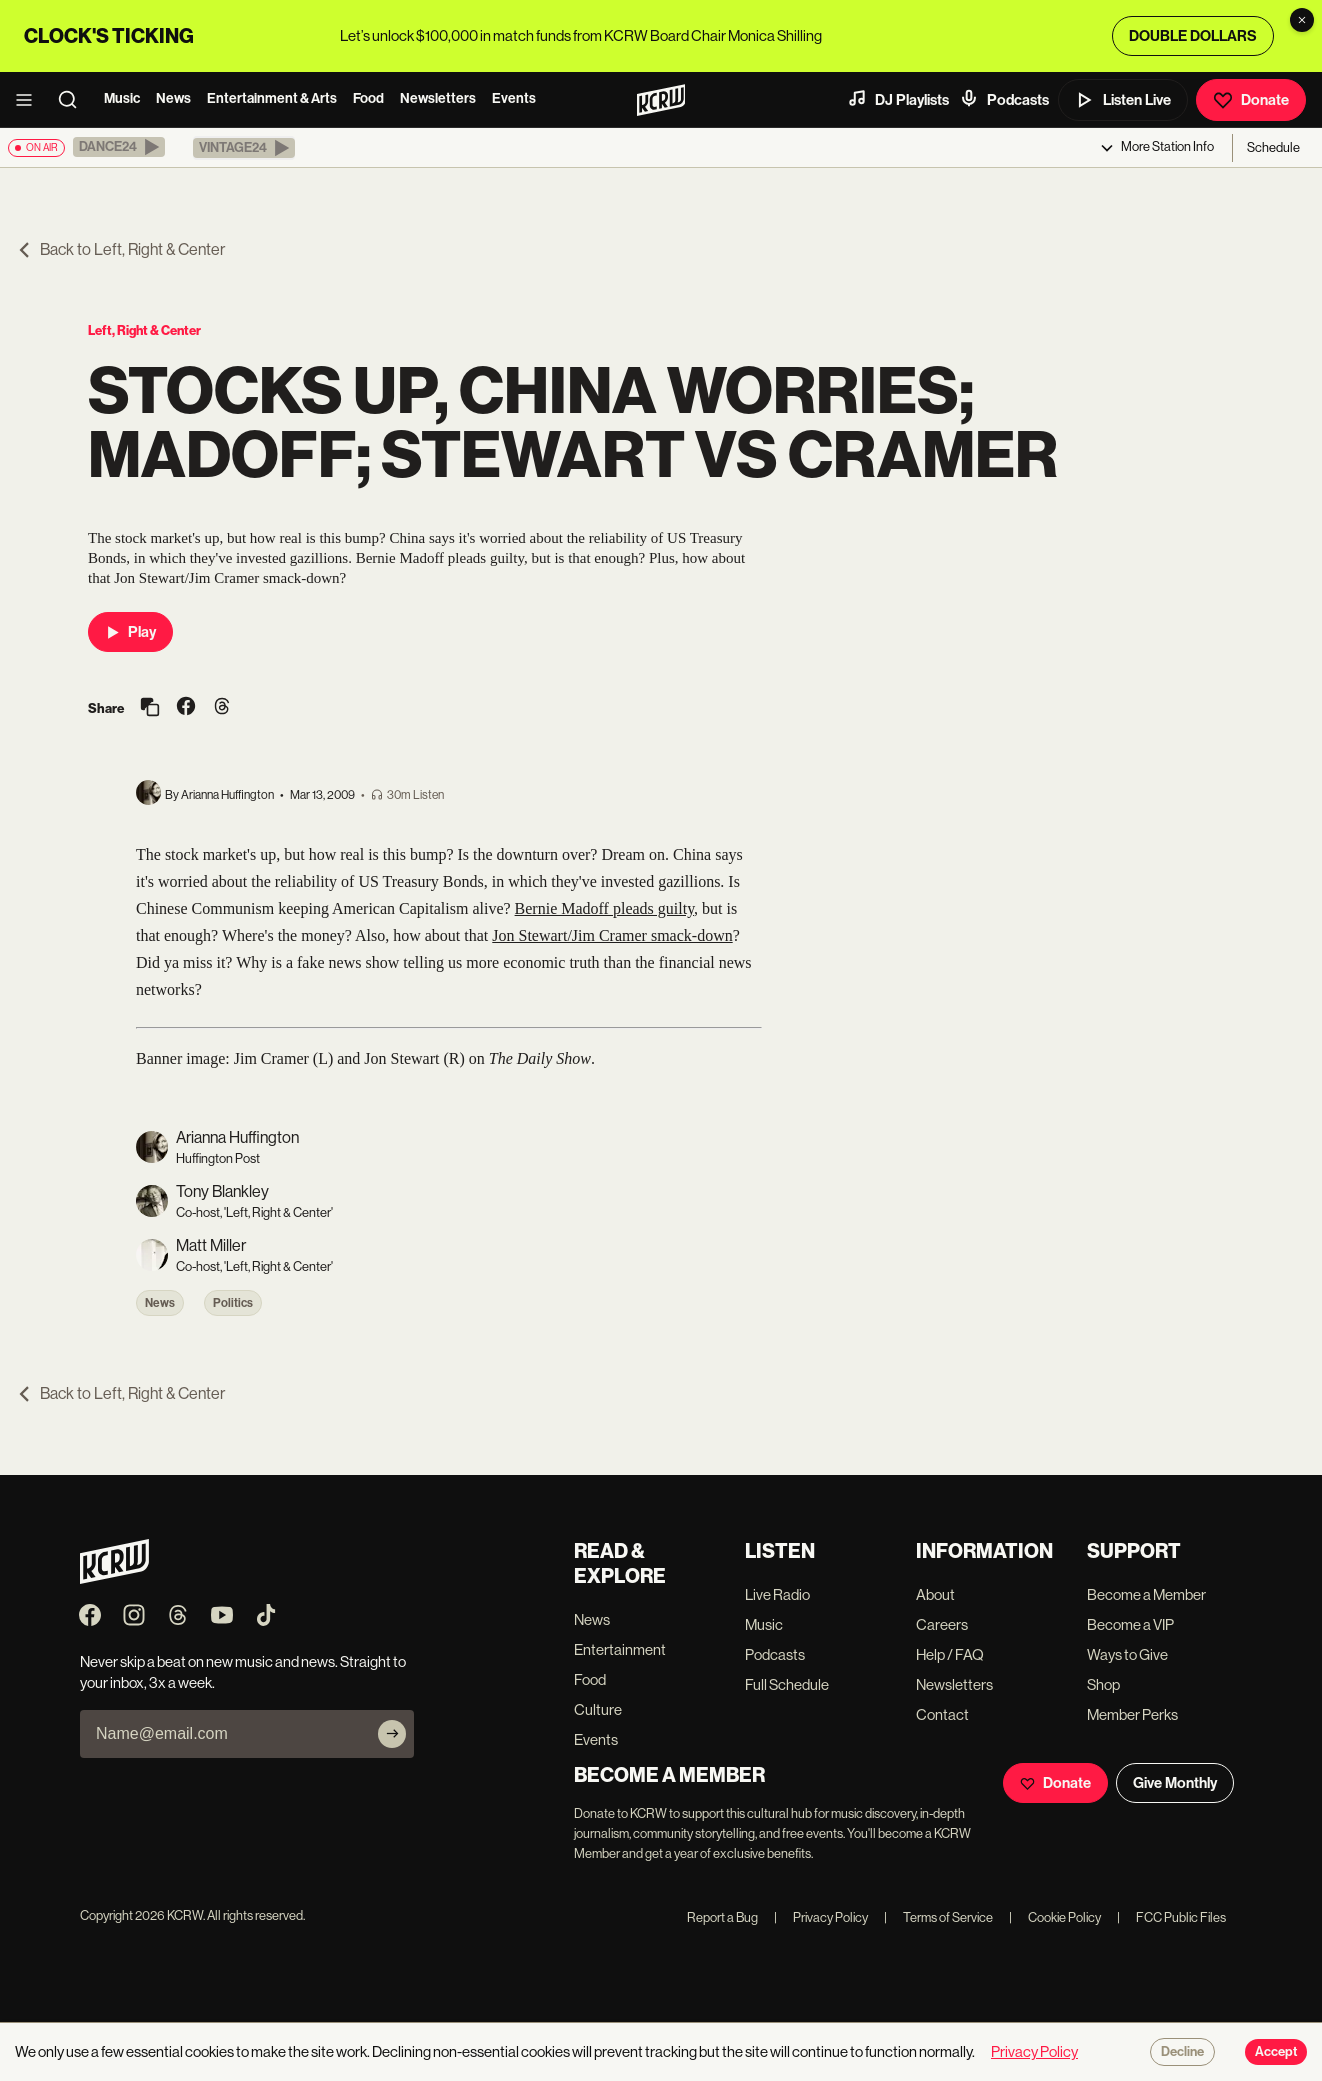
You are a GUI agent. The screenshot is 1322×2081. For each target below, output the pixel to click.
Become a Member (1146, 1594)
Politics (233, 1303)
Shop (1103, 1684)
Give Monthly (1175, 1783)
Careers (942, 1624)
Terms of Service (938, 1917)
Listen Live (1123, 100)
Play (130, 632)
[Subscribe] (392, 1734)
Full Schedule (787, 1684)
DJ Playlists (898, 99)
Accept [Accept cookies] (1276, 2052)
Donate (1251, 100)
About (935, 1594)
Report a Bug (722, 1917)
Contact (942, 1714)
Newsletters (438, 98)
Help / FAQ (950, 1654)
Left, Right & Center (144, 330)
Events (514, 98)
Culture (598, 1709)
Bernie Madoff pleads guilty (605, 908)
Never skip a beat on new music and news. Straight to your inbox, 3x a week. (243, 1672)
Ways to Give (1127, 1654)
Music (122, 98)
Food (368, 98)
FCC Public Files (1171, 1917)
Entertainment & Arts (272, 98)
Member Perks (1132, 1714)
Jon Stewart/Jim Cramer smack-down (612, 935)
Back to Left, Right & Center (120, 249)
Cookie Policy (1055, 1917)
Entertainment (620, 1649)
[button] (119, 147)
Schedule (1273, 147)
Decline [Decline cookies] (1182, 2052)
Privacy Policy (821, 1917)
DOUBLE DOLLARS (1193, 36)
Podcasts (1004, 99)
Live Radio (777, 1594)
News (173, 98)
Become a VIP (1130, 1624)
